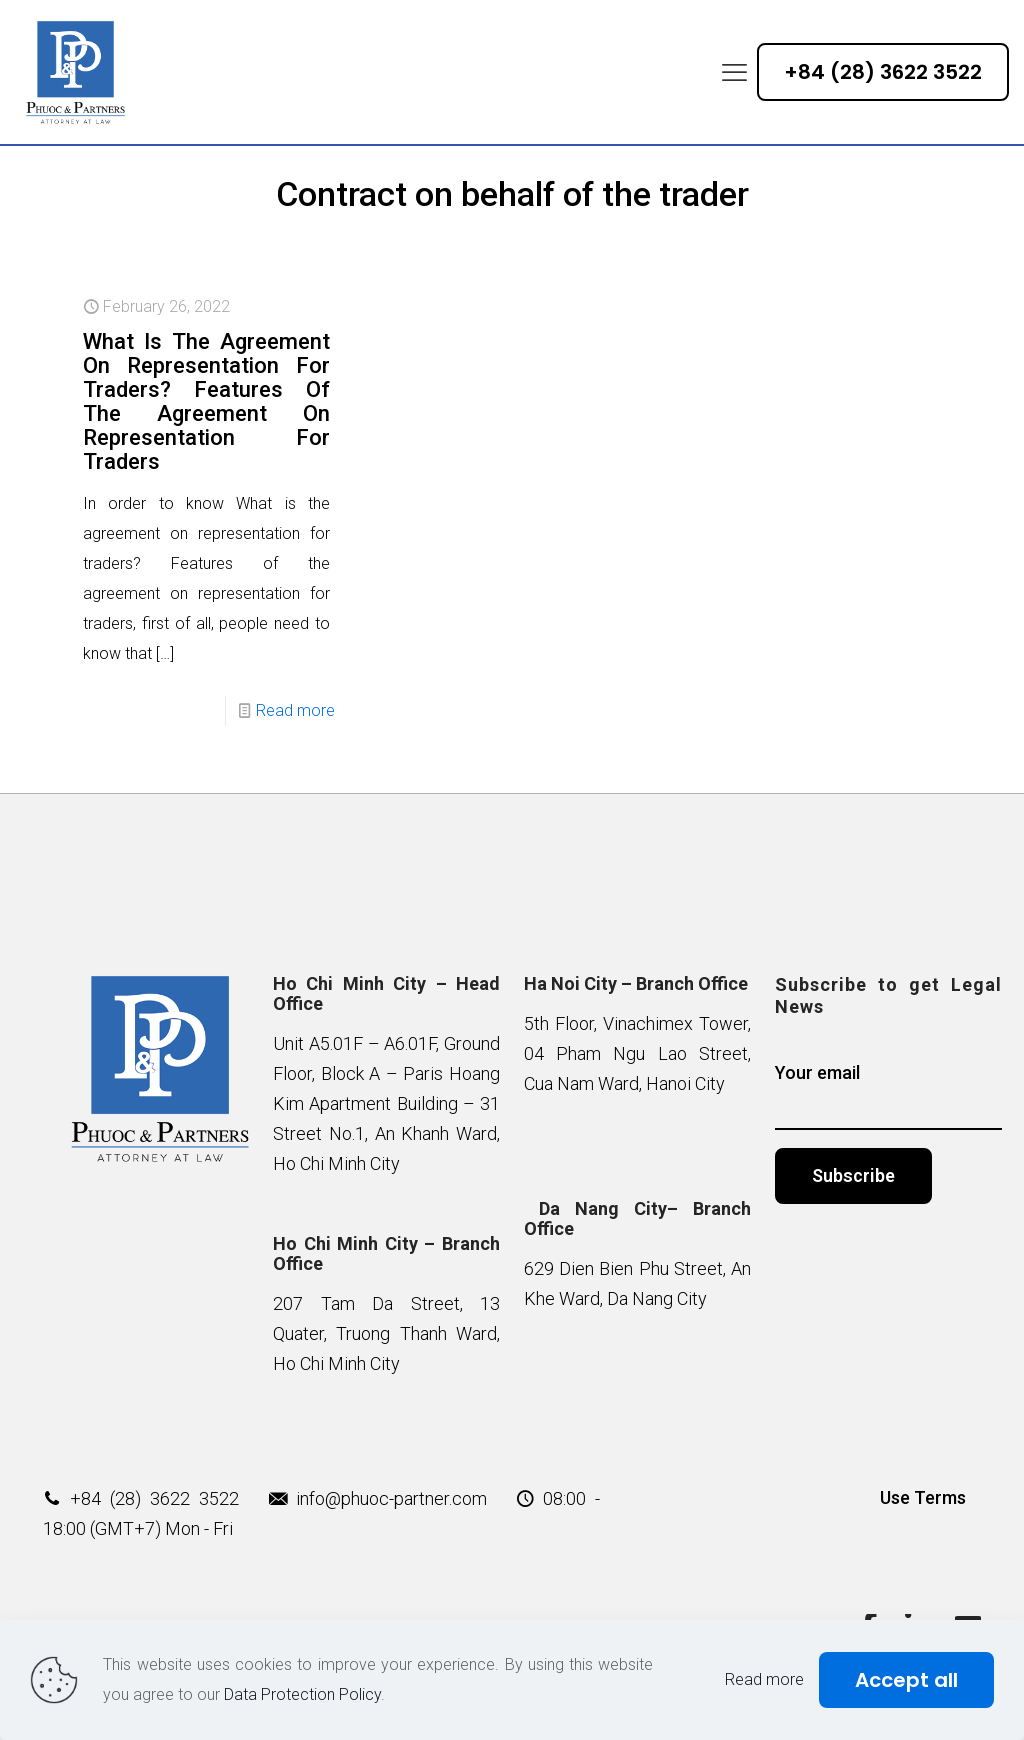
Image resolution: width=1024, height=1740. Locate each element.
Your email (888, 1096)
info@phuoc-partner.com (391, 1498)
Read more (295, 710)
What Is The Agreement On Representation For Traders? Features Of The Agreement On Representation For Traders (206, 401)
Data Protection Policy (302, 1694)
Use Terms (923, 1497)
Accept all (906, 1680)
